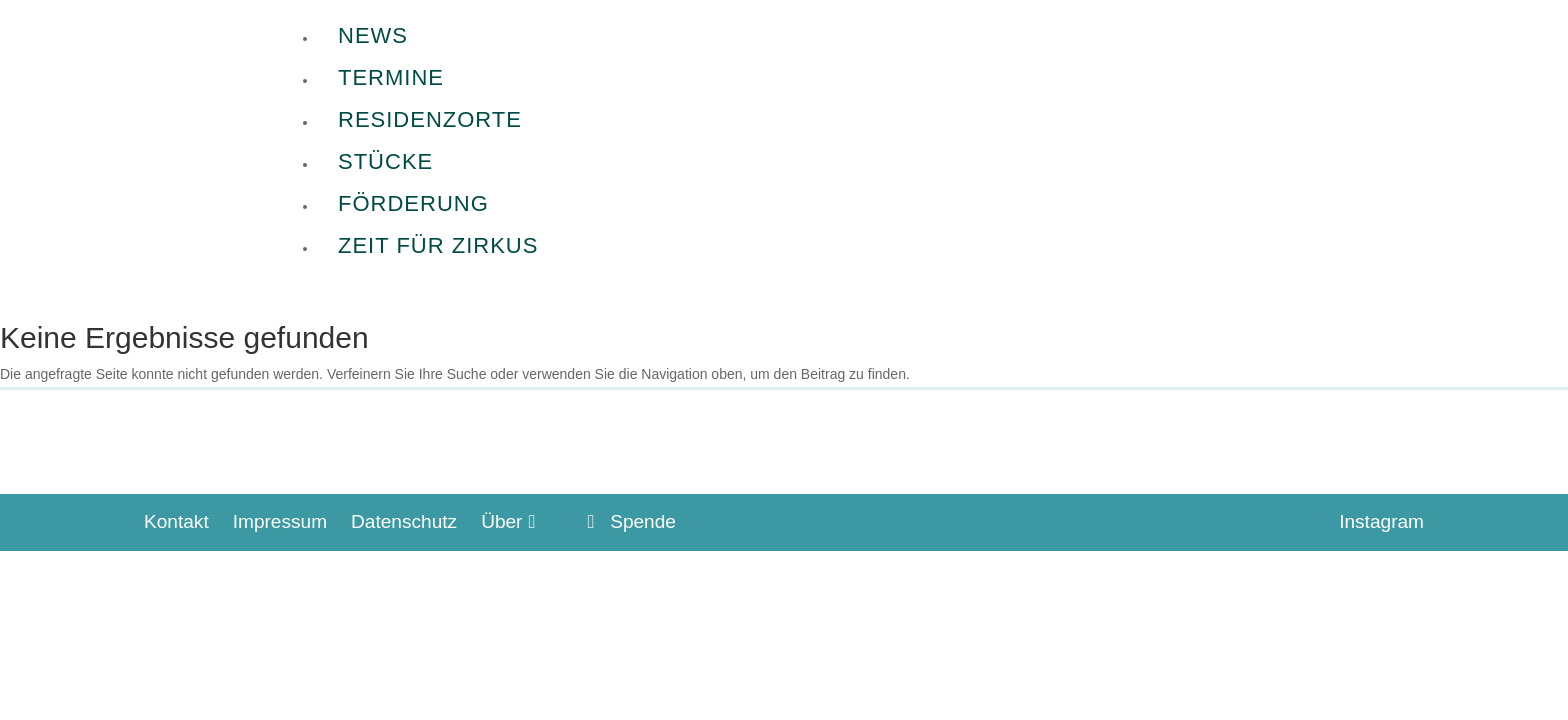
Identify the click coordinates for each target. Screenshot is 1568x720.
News (373, 35)
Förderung (413, 203)
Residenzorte (430, 119)
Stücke (385, 161)
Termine (391, 77)
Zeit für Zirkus (438, 245)
